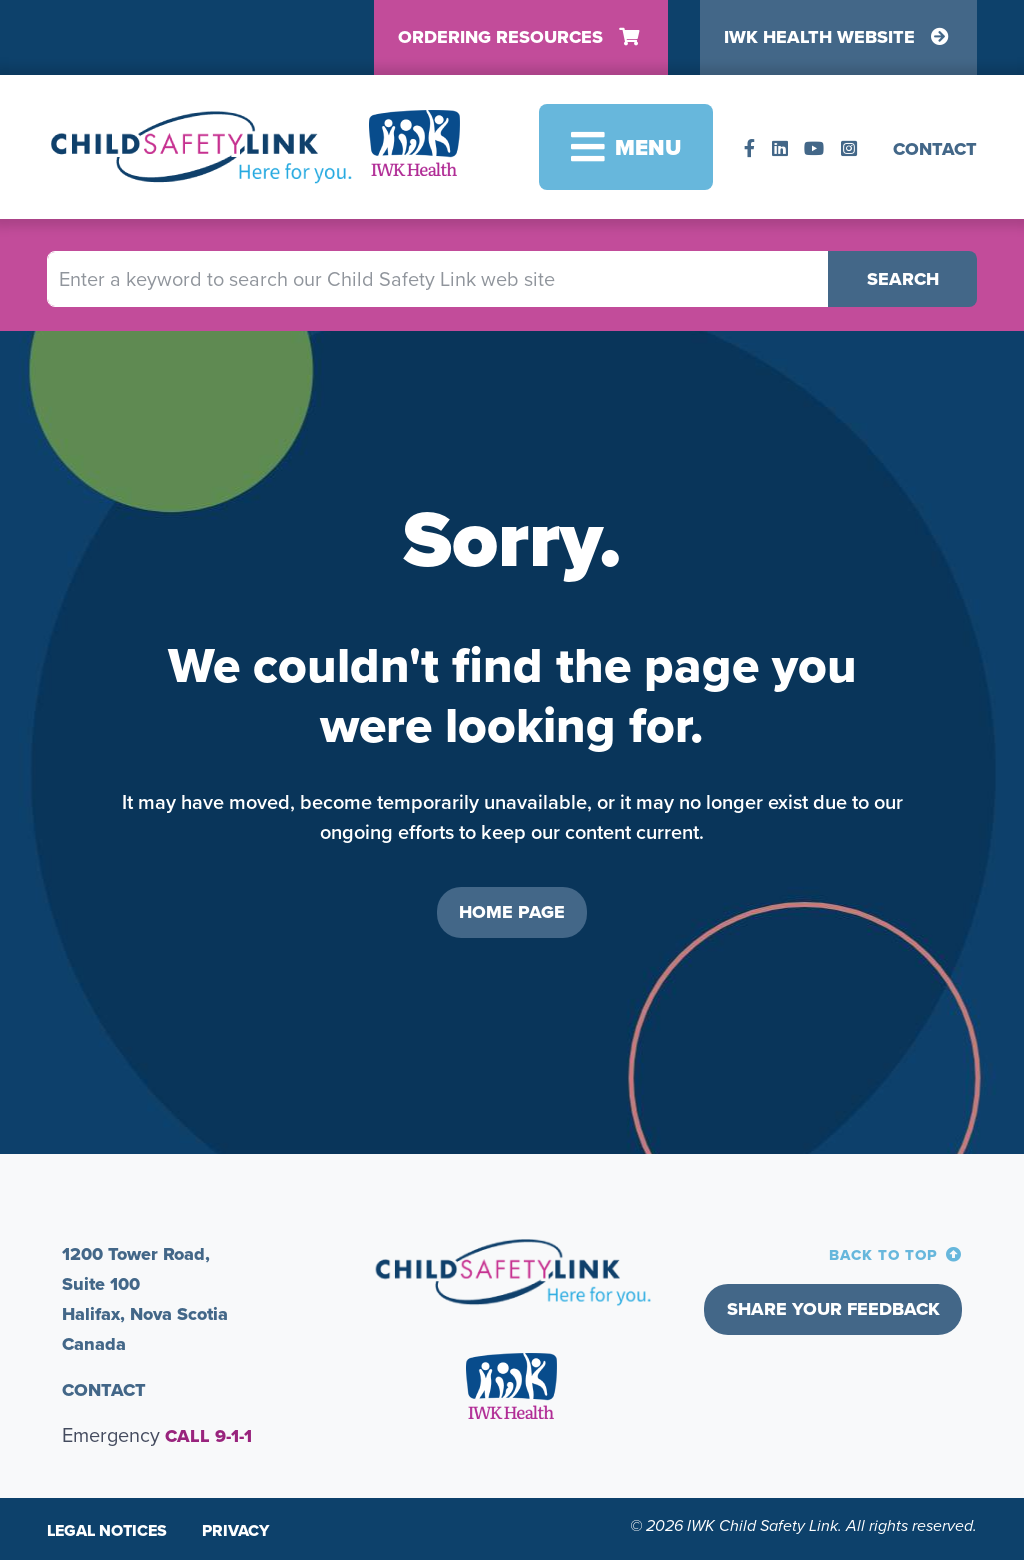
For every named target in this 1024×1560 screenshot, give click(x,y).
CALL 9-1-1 (208, 1436)
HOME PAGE (512, 912)
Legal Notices (107, 1530)
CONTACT (935, 149)
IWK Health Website (839, 37)
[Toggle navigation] (625, 147)
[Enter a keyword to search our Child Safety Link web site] (438, 279)
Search (903, 279)
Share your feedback (833, 1309)
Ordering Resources (521, 37)
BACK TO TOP (883, 1255)
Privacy (235, 1530)
